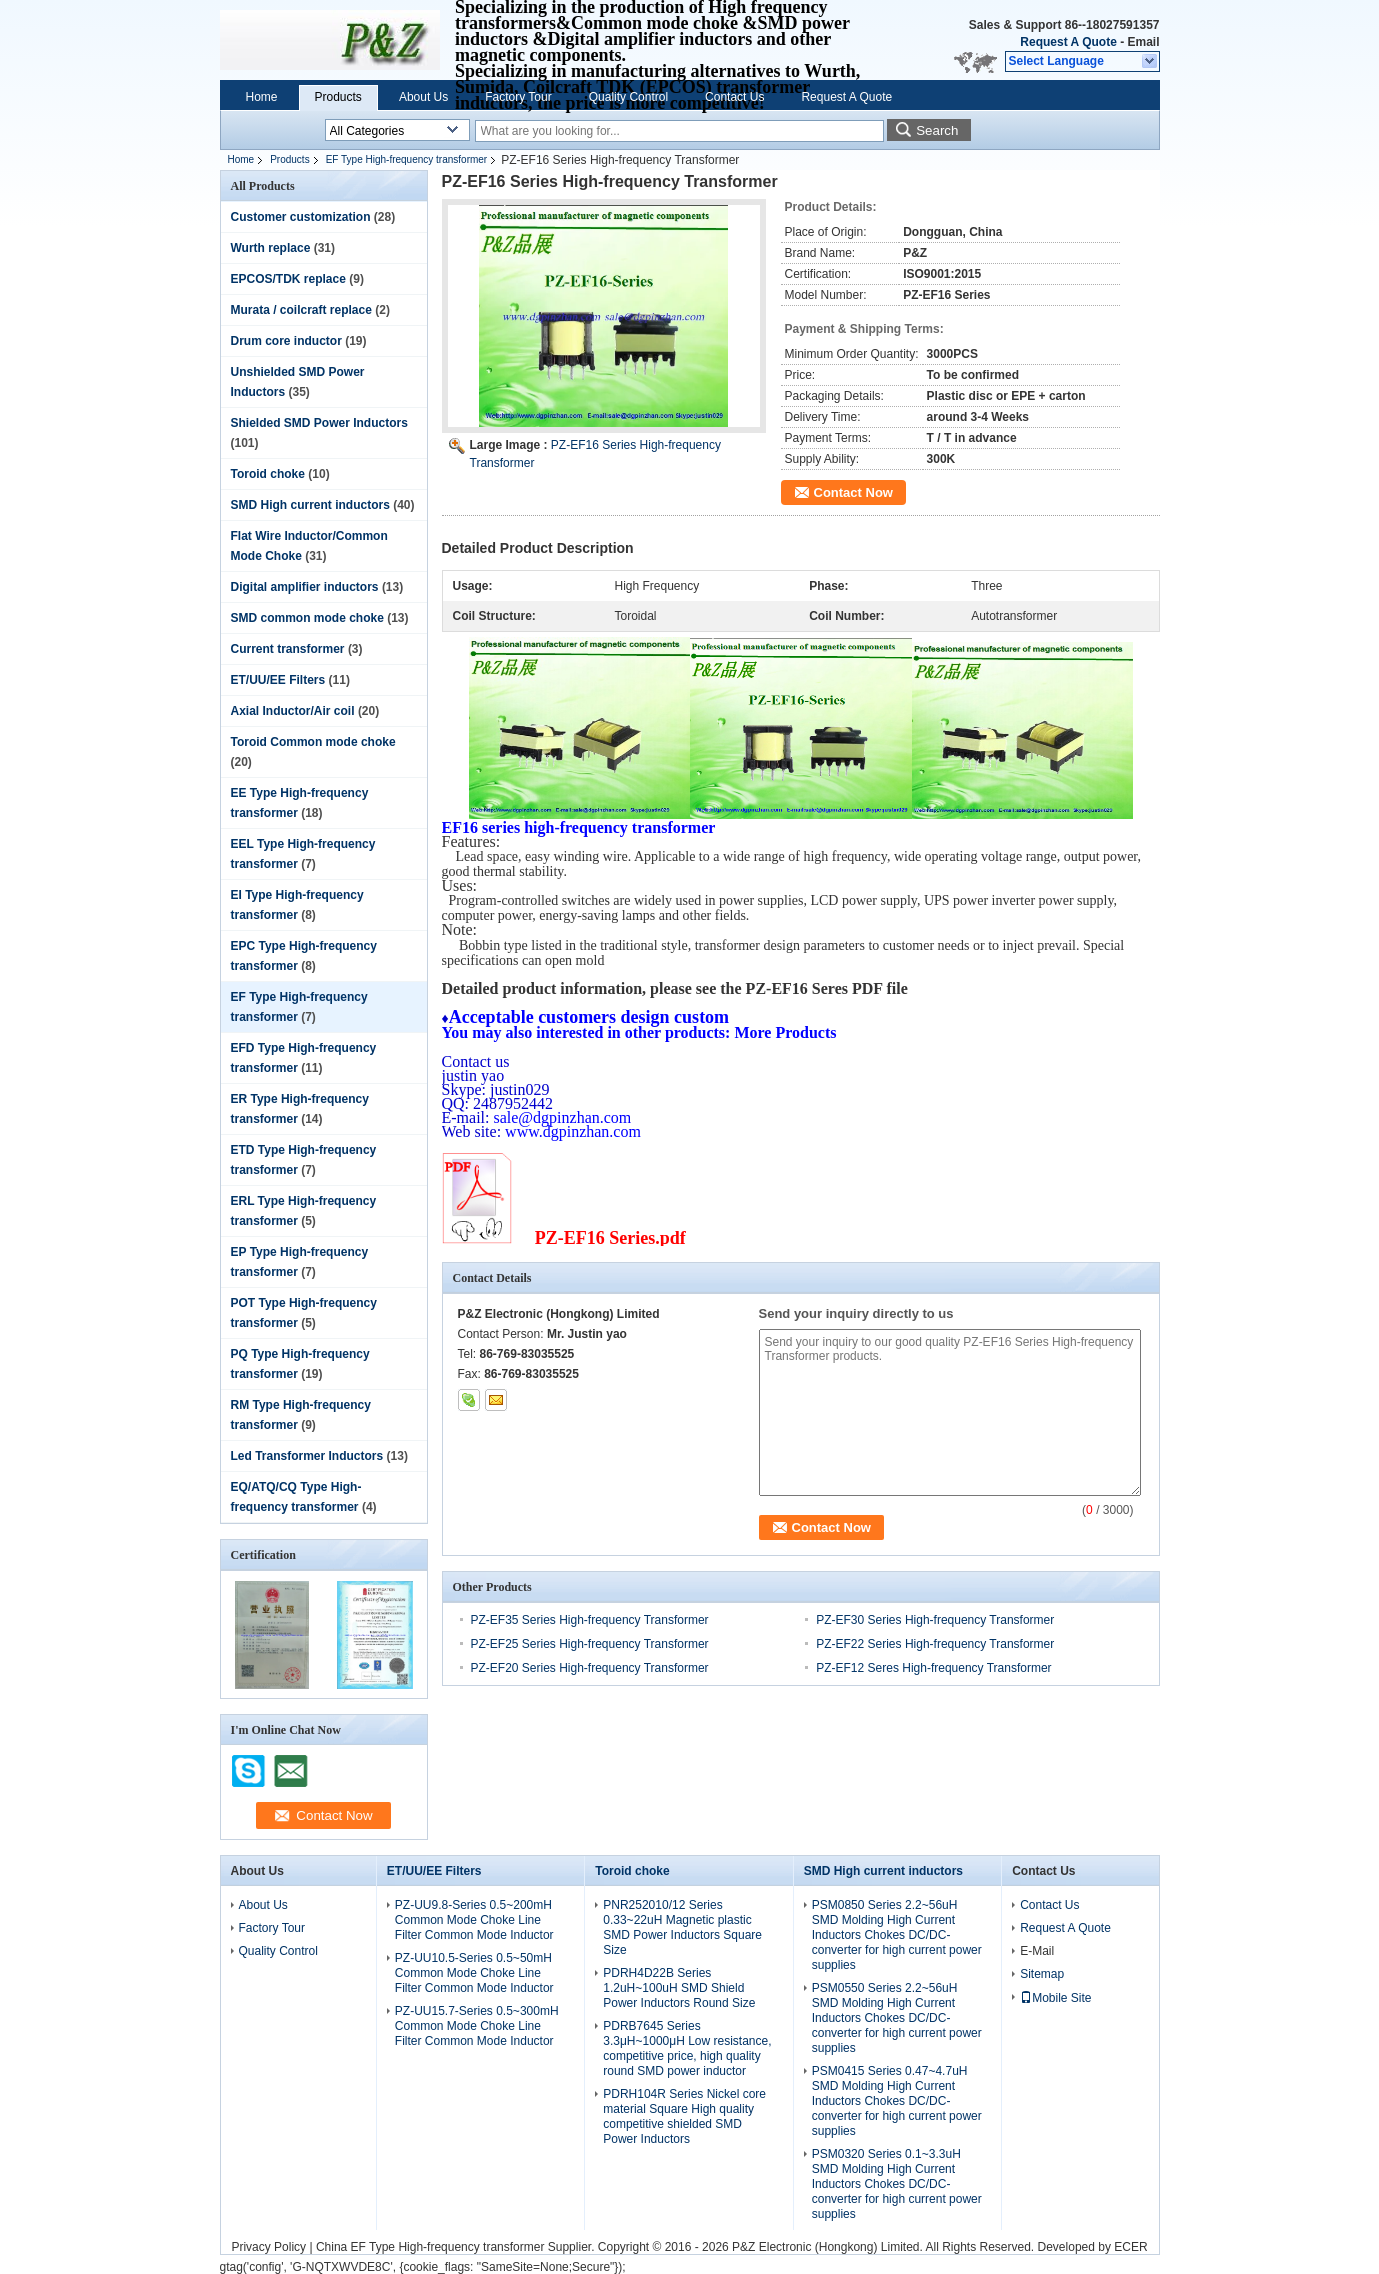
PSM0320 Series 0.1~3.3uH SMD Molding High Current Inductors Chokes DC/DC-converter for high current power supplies (897, 2184)
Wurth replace (271, 248)
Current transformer (288, 649)
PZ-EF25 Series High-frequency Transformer (590, 1644)
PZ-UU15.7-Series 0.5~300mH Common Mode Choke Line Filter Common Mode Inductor (477, 2026)
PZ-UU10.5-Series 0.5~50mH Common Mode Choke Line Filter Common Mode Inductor (474, 1973)
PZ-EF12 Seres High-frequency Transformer (933, 1668)
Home (262, 97)
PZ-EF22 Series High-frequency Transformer (935, 1644)
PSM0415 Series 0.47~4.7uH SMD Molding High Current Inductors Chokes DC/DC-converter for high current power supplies (897, 2101)
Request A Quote (1068, 42)
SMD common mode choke (307, 618)
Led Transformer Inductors (307, 1456)
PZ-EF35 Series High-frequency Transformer (590, 1620)
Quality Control (628, 97)
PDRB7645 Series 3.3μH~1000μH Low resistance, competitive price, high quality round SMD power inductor (687, 2048)
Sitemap (1042, 1974)
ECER (1130, 2247)
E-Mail (1037, 1951)
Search (937, 130)
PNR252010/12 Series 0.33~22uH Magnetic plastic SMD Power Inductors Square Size (682, 1927)
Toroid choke (268, 474)
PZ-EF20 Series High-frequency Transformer (590, 1668)
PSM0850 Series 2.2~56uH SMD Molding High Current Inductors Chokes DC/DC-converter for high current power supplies (897, 1935)
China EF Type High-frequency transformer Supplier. (457, 2247)
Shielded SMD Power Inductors (319, 423)
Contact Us (734, 97)
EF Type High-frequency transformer (407, 159)
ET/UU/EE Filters (278, 680)
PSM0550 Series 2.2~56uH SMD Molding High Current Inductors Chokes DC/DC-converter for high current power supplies (897, 2018)
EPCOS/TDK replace (288, 279)
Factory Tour (518, 97)
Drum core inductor (286, 341)
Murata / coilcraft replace (301, 310)
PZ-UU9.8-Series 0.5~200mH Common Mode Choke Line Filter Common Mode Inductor (474, 1920)
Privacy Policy (268, 2247)
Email (1143, 42)
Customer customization (301, 217)
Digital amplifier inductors (305, 587)
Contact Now (853, 492)
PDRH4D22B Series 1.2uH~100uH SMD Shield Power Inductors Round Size (679, 1988)
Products (338, 97)
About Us (423, 97)
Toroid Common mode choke (313, 742)
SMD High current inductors (310, 505)
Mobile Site (1055, 1998)
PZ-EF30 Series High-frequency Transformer (935, 1620)
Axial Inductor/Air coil (293, 711)
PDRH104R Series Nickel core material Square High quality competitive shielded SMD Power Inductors (684, 2116)
